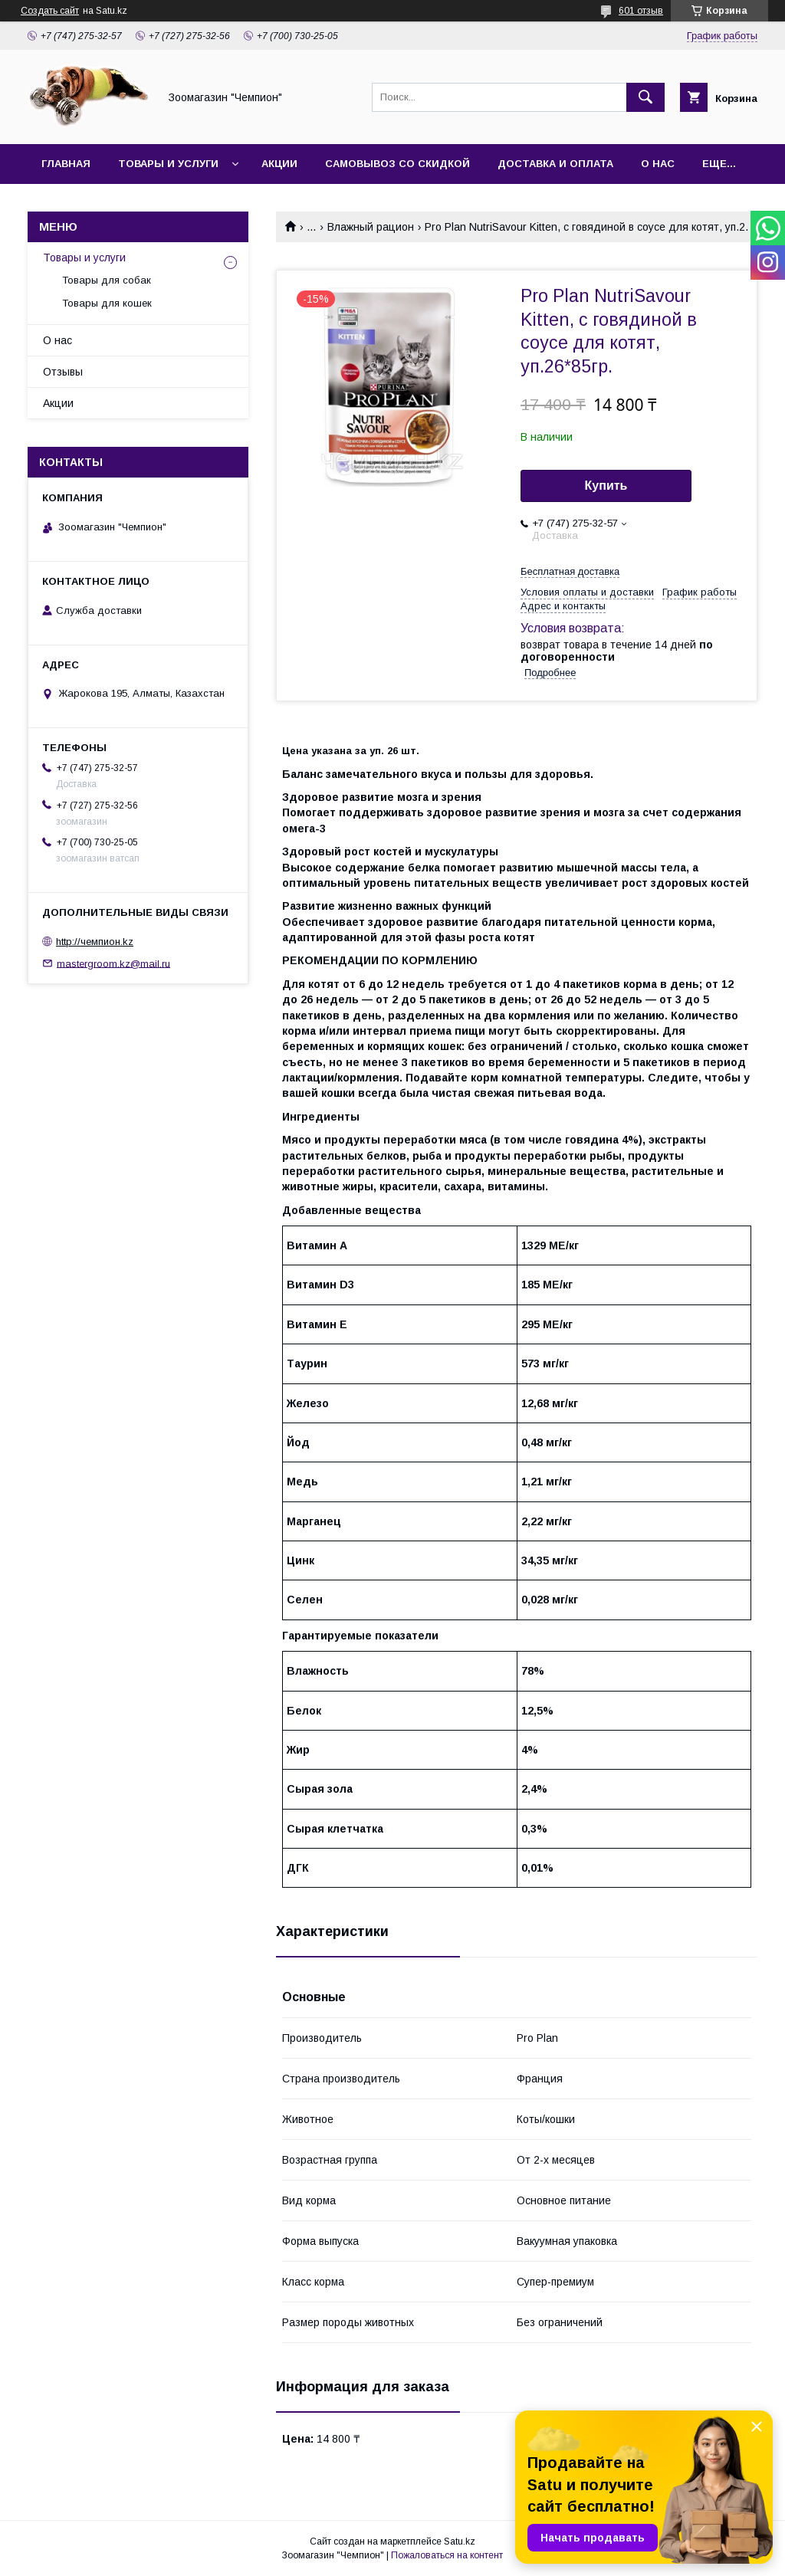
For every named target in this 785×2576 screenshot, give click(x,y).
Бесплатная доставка (570, 571)
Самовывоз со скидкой (397, 163)
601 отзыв (641, 10)
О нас (658, 163)
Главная (65, 163)
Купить (606, 485)
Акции (279, 163)
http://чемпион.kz (94, 941)
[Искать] (645, 97)
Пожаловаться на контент (447, 2555)
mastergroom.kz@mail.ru (113, 963)
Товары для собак (106, 280)
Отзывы (63, 372)
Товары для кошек (107, 303)
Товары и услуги (168, 163)
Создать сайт (50, 10)
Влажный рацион (370, 227)
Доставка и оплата (555, 163)
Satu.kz (459, 2541)
